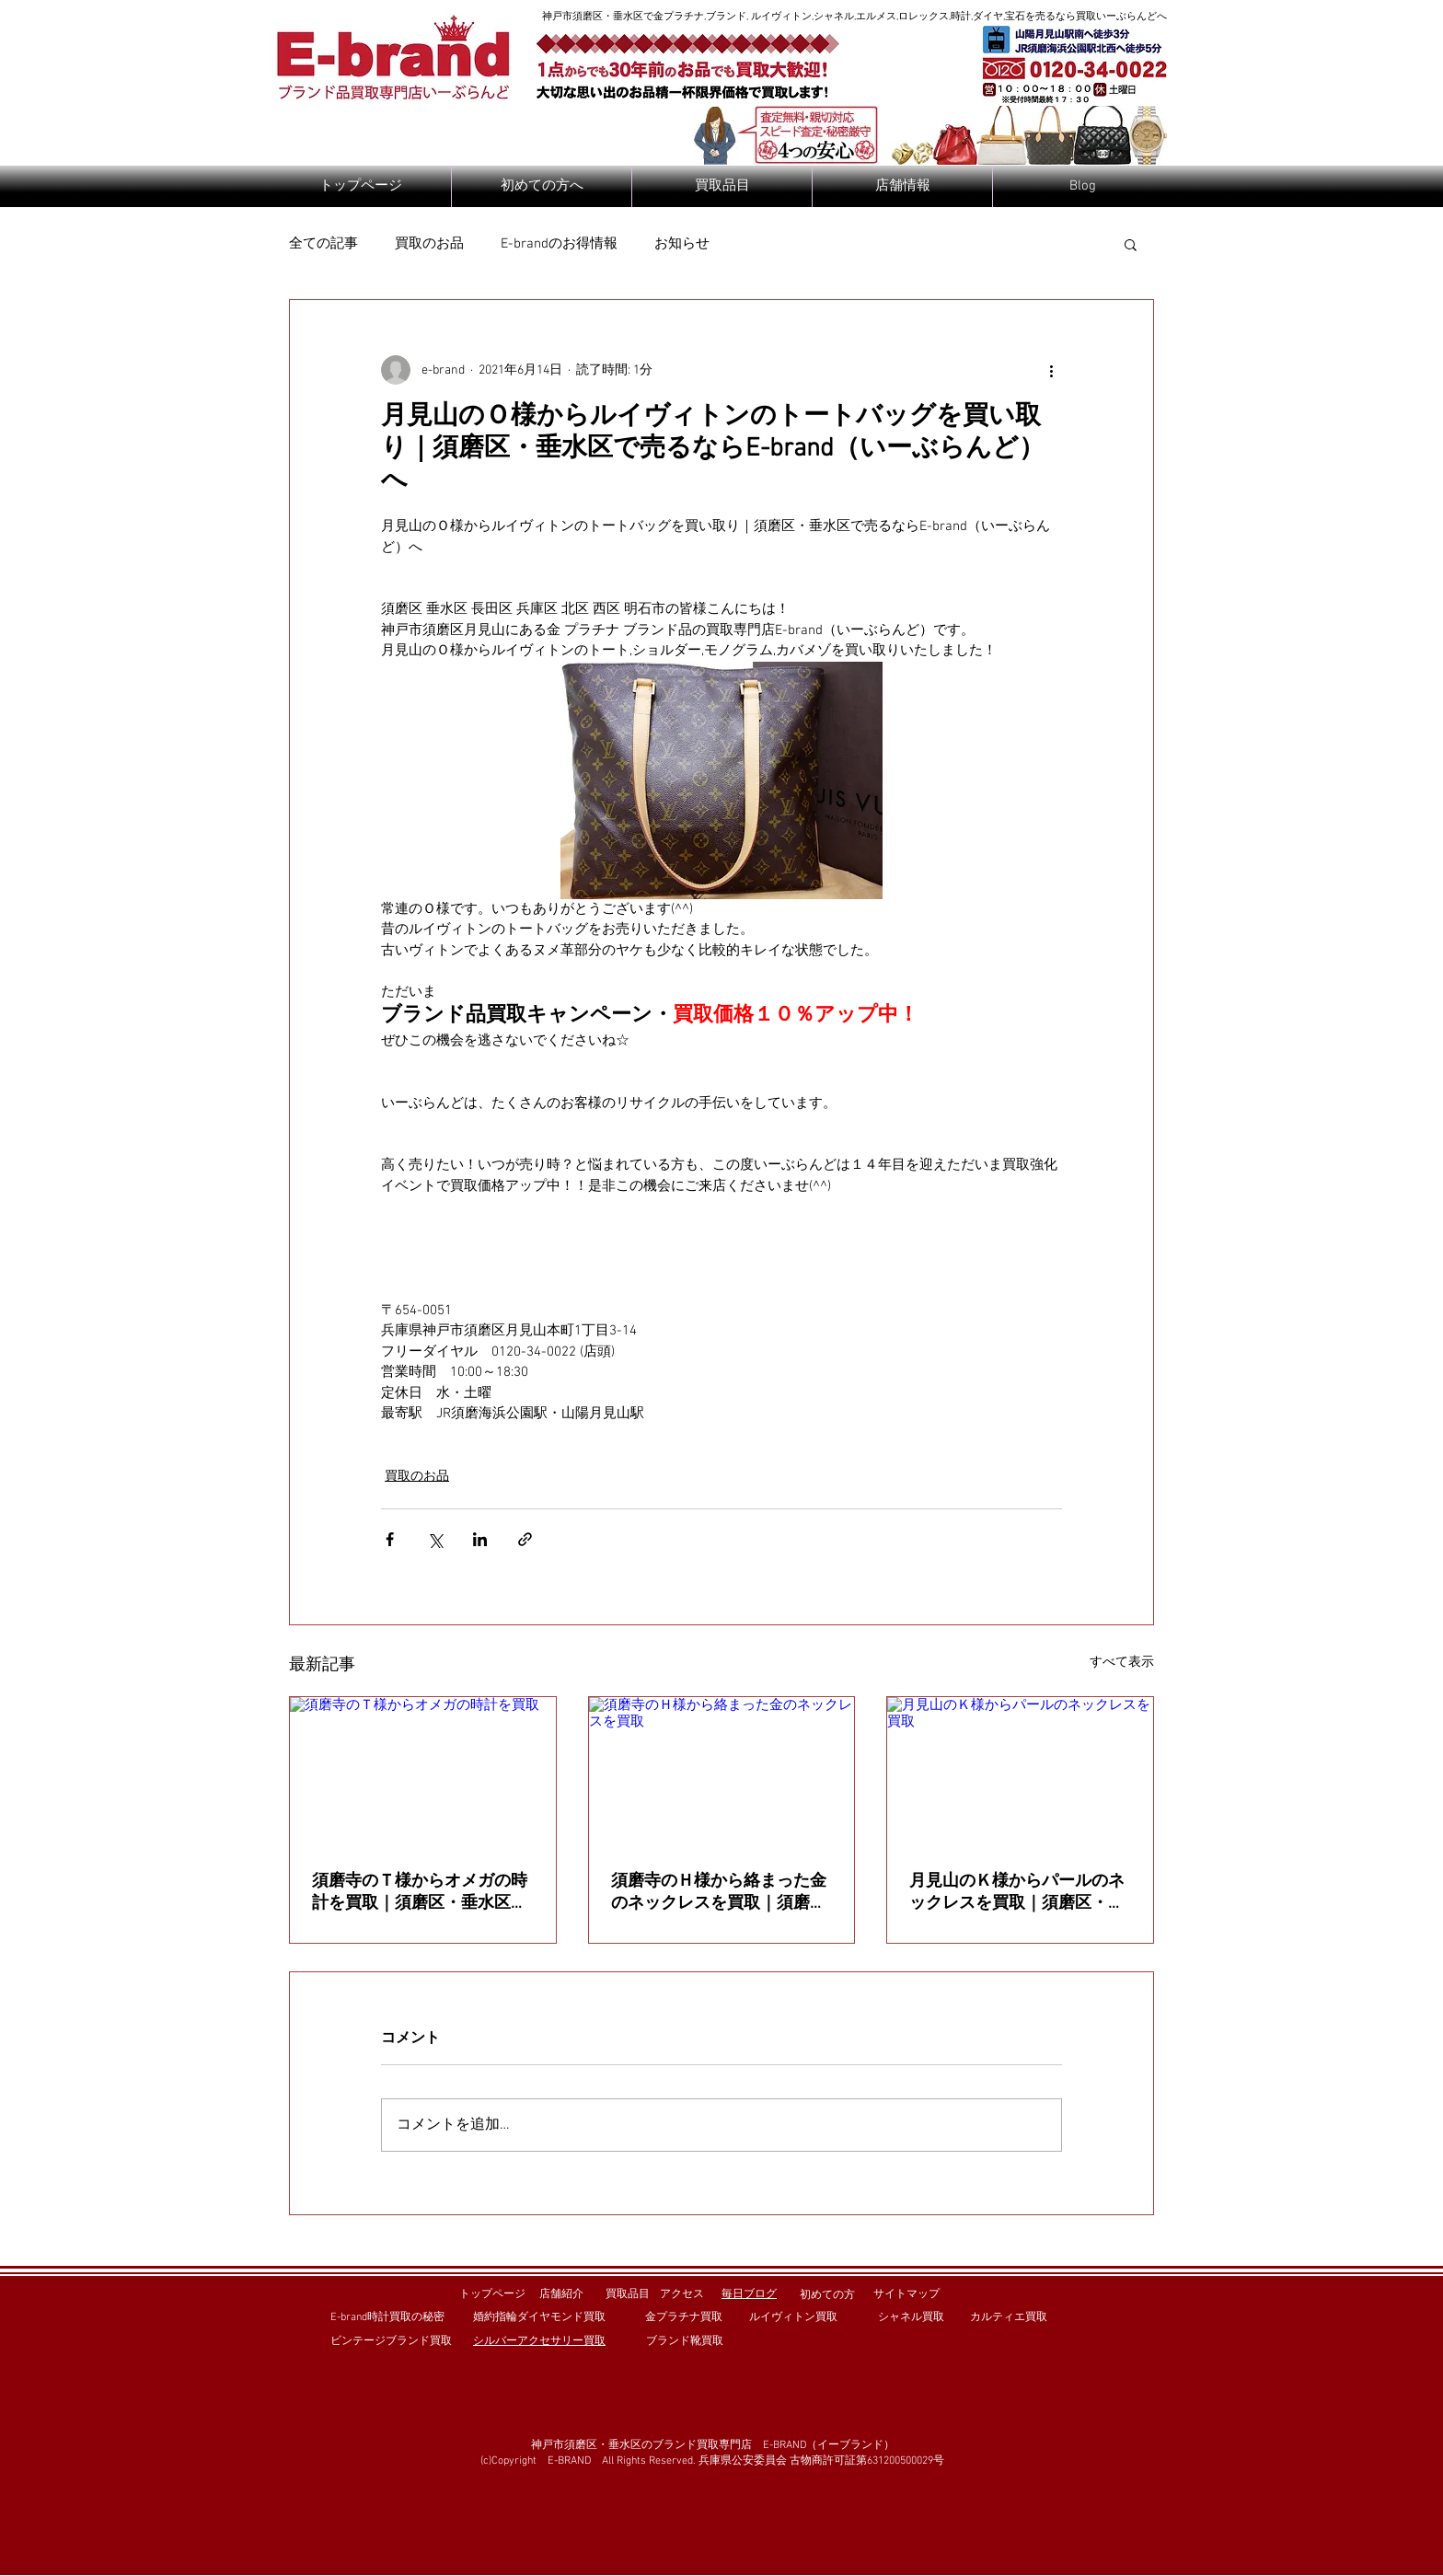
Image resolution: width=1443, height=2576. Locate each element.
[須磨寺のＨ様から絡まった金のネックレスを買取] (722, 1771)
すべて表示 (1122, 1662)
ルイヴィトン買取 (793, 2317)
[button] (1130, 244)
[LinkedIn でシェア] (480, 1539)
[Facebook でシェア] (389, 1539)
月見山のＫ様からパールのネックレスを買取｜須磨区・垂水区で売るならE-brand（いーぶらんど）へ (1017, 1892)
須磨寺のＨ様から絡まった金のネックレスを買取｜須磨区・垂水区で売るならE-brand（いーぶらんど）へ (718, 1892)
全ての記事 (323, 244)
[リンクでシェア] (525, 1539)
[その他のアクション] (1051, 370)
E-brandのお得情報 (559, 244)
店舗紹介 (561, 2294)
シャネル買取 (911, 2317)
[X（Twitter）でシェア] (435, 1539)
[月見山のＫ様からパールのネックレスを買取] (1020, 1771)
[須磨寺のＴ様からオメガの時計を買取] (423, 1771)
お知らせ (682, 244)
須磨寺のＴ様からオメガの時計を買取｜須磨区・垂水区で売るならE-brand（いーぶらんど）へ (419, 1892)
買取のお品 (429, 244)
